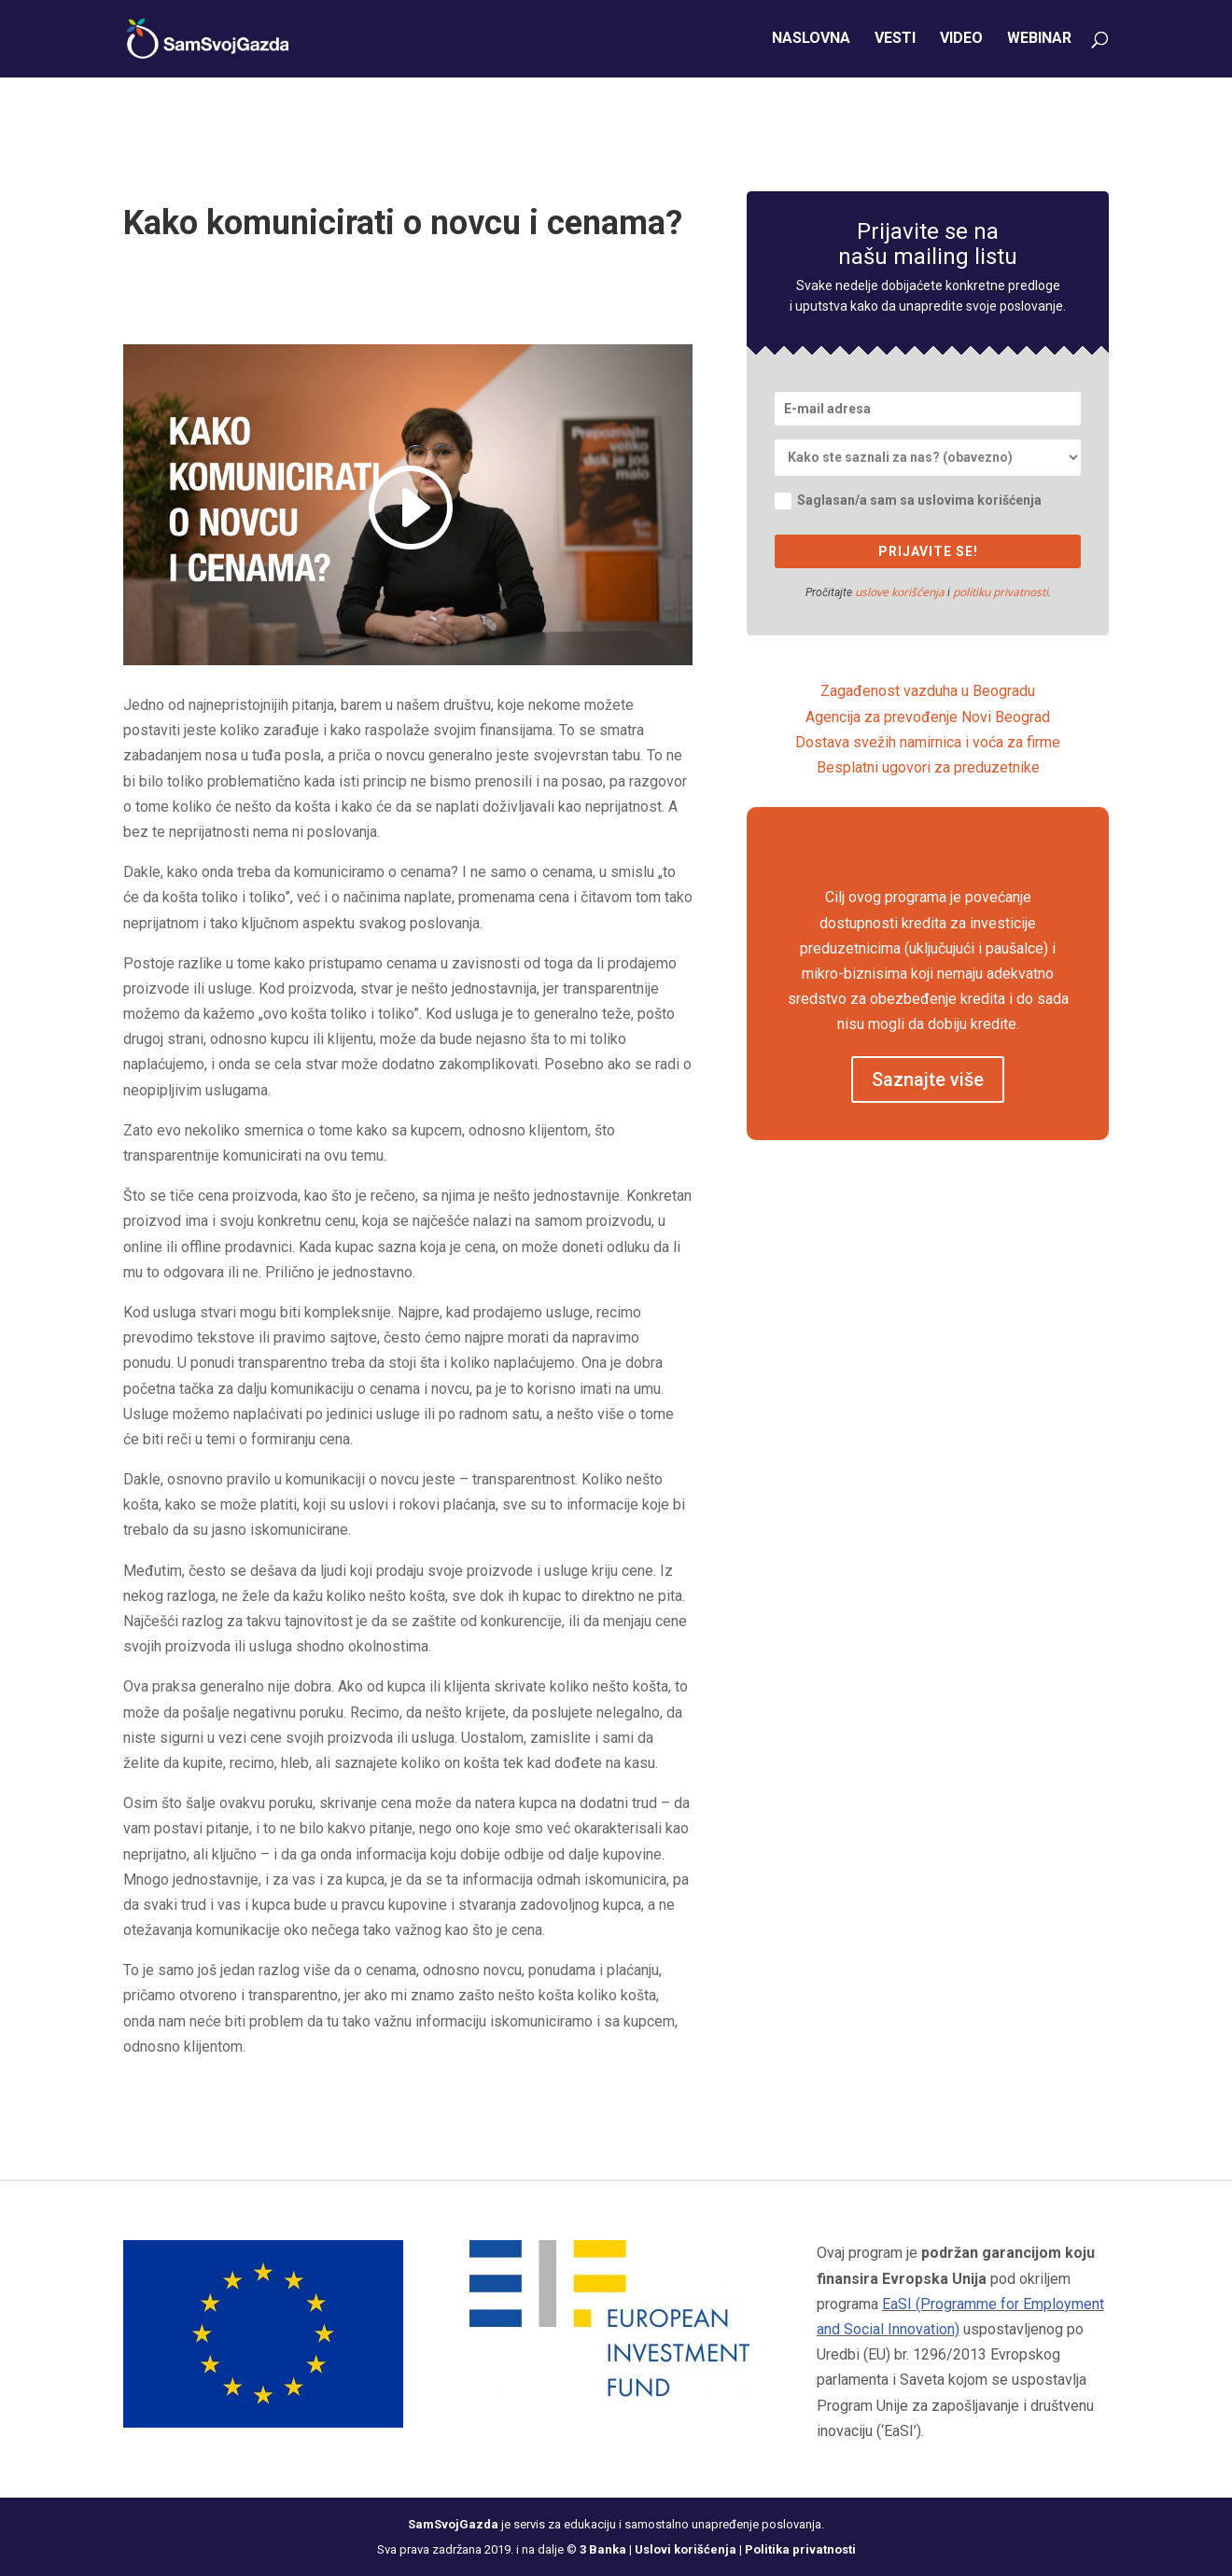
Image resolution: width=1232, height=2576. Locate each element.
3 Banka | (607, 2549)
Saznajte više (928, 1079)
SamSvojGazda (453, 2524)
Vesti (895, 40)
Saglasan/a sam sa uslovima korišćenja (908, 501)
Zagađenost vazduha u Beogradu (927, 691)
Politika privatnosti (800, 2549)
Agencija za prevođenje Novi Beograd (927, 717)
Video (961, 40)
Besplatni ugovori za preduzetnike (928, 767)
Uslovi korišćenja (685, 2549)
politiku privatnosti (1000, 592)
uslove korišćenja (900, 592)
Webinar (1039, 40)
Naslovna (811, 40)
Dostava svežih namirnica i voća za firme (927, 742)
